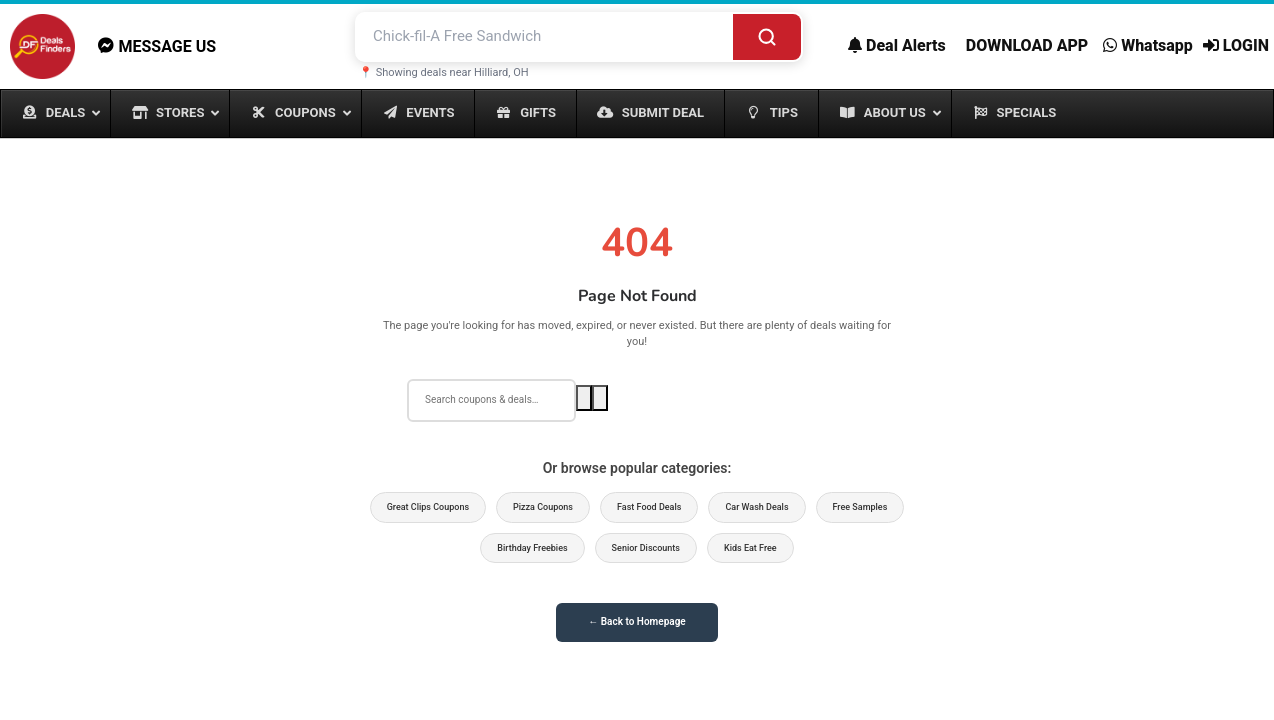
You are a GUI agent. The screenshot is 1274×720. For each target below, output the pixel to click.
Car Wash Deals (756, 507)
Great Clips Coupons (428, 507)
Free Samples (860, 507)
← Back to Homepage (636, 621)
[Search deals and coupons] (545, 36)
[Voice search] (600, 398)
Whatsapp (1148, 45)
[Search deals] (491, 400)
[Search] (767, 36)
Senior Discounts (646, 548)
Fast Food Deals (649, 507)
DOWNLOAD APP (1027, 45)
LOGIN (1236, 45)
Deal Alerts (897, 45)
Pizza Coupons (543, 507)
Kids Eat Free (750, 548)
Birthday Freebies (532, 548)
